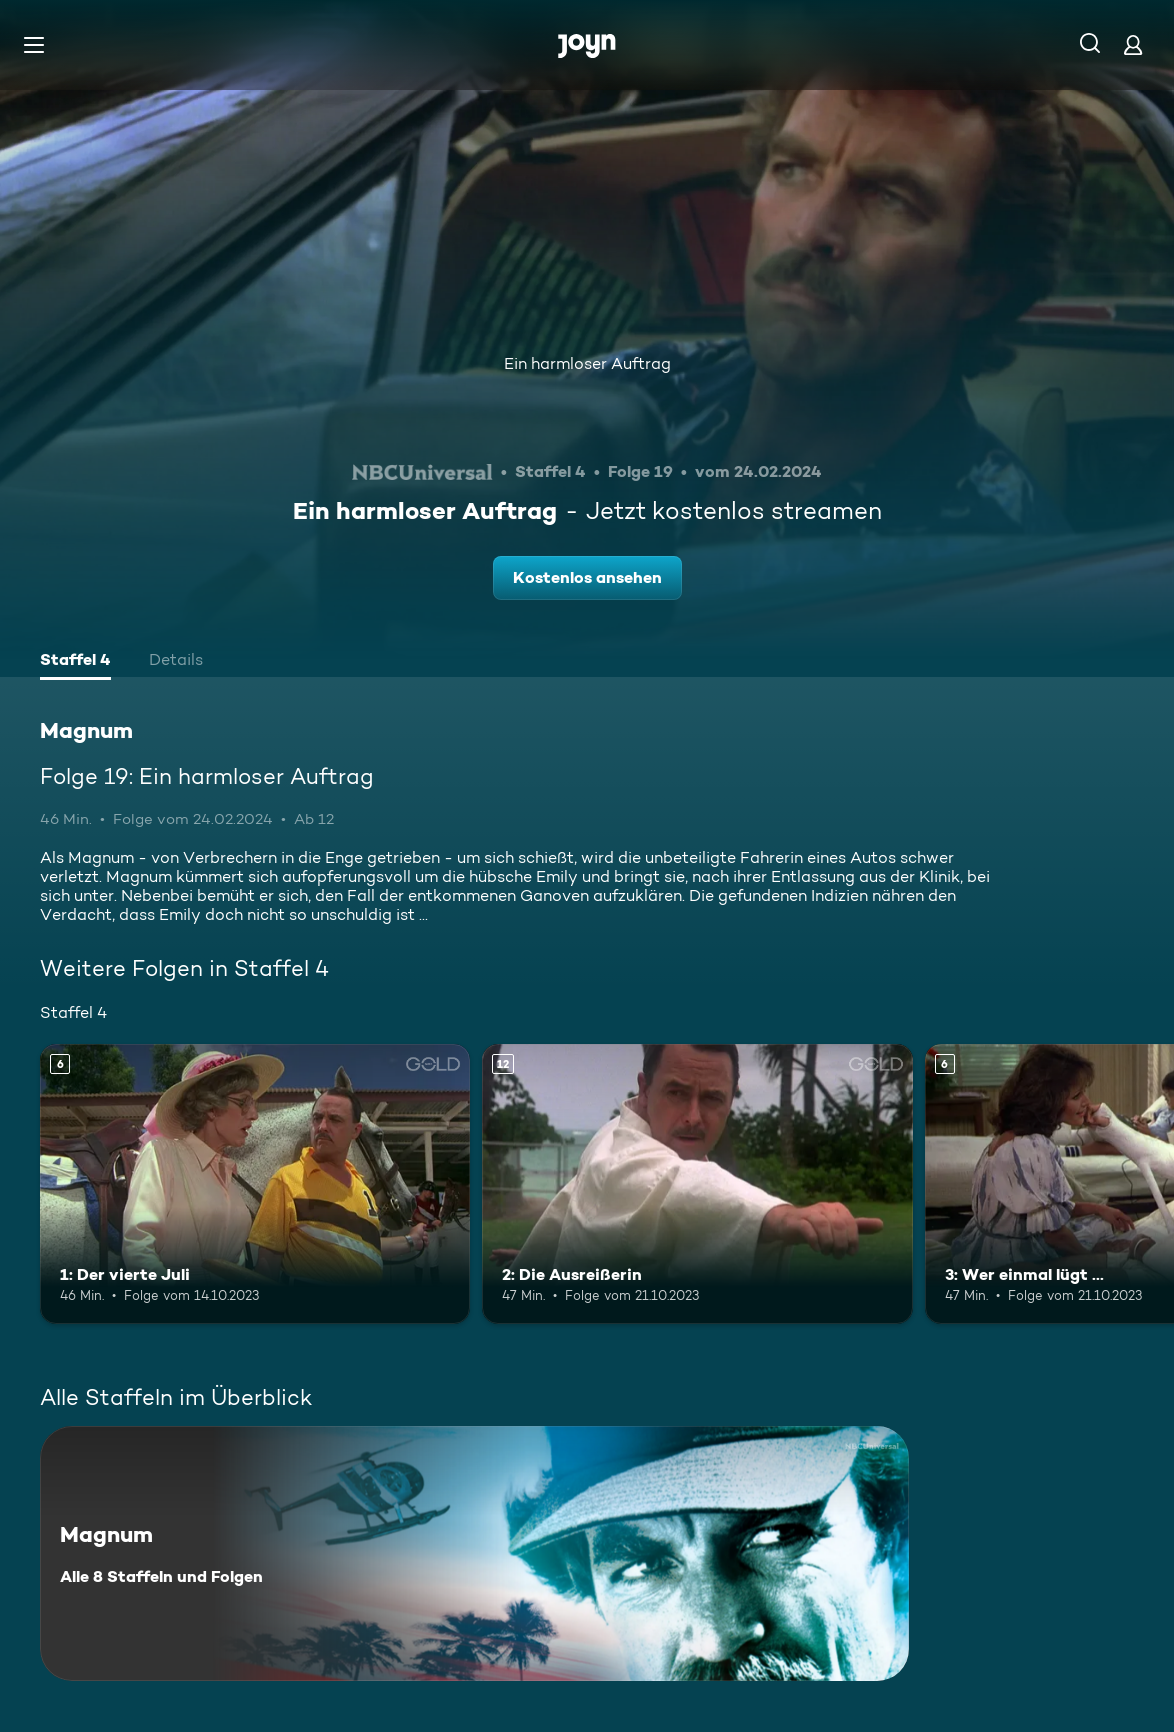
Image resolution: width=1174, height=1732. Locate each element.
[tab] (75, 662)
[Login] (1133, 44)
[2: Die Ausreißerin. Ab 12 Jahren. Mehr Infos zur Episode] (697, 1184)
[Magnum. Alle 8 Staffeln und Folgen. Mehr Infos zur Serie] (474, 1553)
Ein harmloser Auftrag (587, 363)
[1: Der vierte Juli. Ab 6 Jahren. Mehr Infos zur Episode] (255, 1184)
